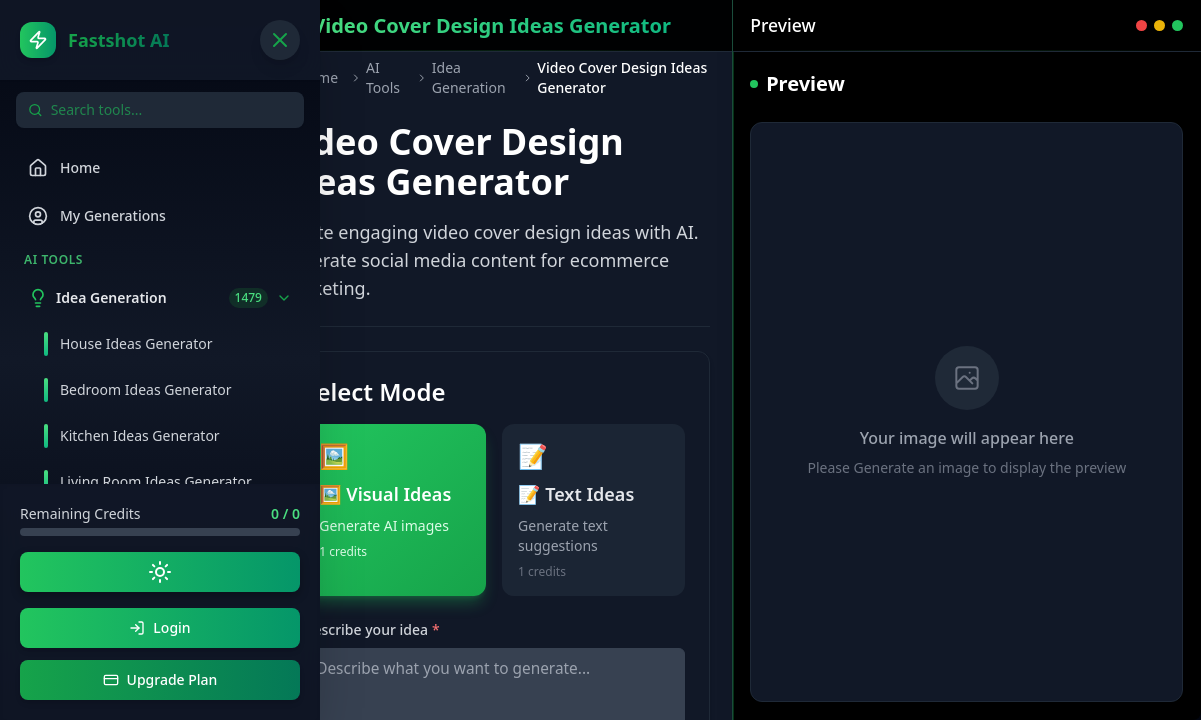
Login (159, 627)
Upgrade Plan (160, 679)
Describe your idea (371, 629)
